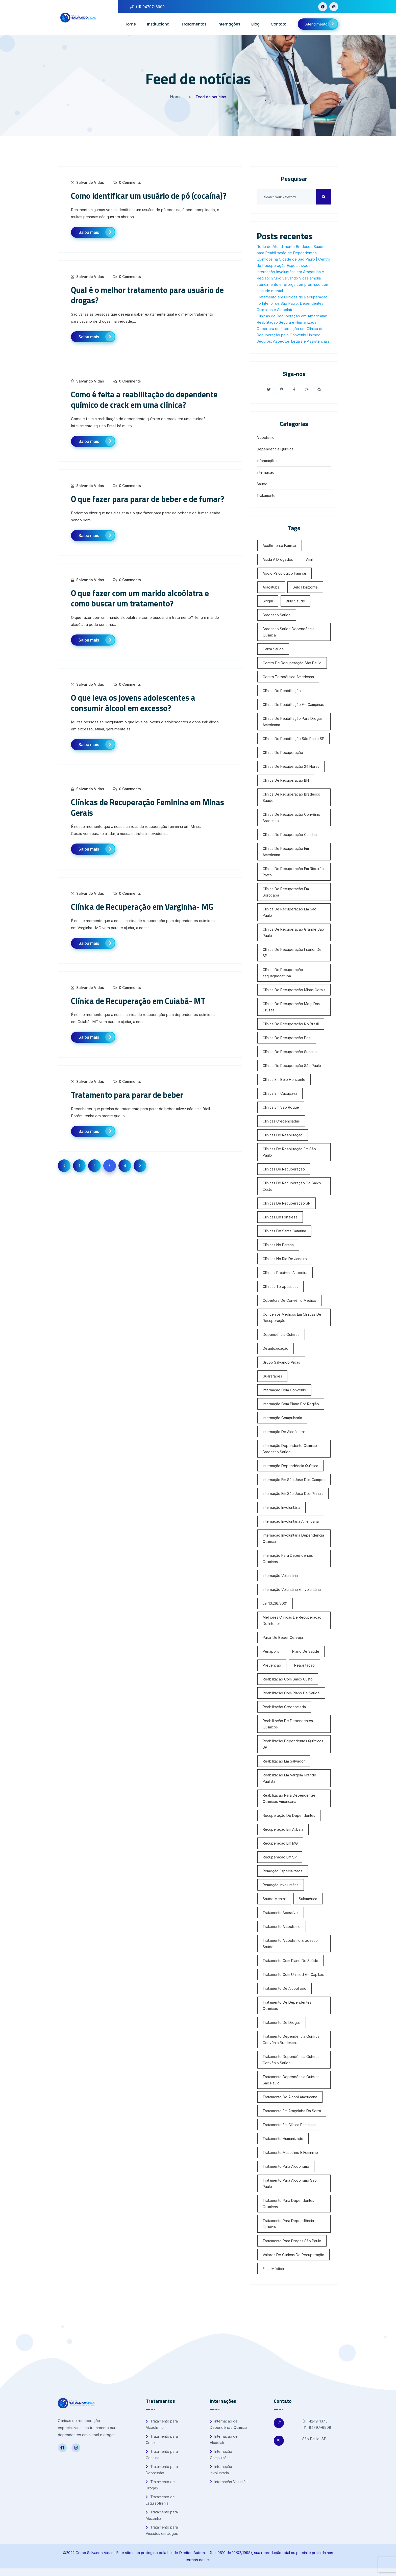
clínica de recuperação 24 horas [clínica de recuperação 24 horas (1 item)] (291, 766)
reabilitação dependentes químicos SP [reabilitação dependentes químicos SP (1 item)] (293, 1744)
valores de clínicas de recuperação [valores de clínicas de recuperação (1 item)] (293, 2255)
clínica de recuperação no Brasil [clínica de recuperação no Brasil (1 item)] (291, 1024)
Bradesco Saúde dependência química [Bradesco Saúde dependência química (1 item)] (288, 632)
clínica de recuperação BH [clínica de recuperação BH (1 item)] (286, 780)
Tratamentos (194, 24)
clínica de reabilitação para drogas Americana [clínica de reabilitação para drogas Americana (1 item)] (293, 721)
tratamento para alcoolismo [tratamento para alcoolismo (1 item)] (286, 2166)
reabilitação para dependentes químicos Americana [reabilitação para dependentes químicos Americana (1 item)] (289, 1798)
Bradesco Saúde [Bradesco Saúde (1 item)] (277, 615)
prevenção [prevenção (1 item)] (272, 1665)
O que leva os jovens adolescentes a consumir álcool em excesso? (133, 703)
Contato (278, 24)
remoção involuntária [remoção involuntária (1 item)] (281, 1885)
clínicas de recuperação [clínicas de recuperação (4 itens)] (284, 1169)
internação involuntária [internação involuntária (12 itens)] (281, 1507)
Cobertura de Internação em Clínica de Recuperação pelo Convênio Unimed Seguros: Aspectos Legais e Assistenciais (293, 335)
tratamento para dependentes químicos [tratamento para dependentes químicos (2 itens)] (288, 2203)
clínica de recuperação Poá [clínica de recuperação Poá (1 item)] (287, 1038)
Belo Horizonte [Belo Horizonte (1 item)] (305, 587)
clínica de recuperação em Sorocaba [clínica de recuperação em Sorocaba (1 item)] (286, 892)
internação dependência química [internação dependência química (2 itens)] (290, 1466)
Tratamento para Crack (162, 2439)
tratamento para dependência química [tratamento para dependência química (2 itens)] (288, 2223)
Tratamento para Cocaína (162, 2454)
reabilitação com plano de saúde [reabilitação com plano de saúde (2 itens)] (291, 1693)
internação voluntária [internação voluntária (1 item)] (280, 1575)
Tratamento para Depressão (162, 2469)
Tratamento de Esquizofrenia (160, 2500)
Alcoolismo (266, 437)
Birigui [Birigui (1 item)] (268, 601)
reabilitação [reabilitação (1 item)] (304, 1665)
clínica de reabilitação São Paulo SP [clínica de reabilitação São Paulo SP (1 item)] (293, 738)
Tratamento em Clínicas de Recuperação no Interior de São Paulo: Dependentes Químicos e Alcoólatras (292, 303)
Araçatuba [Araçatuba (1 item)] (271, 587)
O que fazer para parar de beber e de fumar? (147, 499)
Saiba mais (97, 232)
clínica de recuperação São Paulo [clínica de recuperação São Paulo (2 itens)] (292, 1065)
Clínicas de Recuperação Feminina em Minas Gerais (147, 807)
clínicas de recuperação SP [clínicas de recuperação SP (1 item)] (286, 1203)
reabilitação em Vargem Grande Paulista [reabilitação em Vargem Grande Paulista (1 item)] (289, 1778)
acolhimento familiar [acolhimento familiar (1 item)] (279, 545)
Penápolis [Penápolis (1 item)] (271, 1651)
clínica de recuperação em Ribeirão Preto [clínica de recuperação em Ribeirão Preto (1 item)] (293, 871)
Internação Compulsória (221, 2454)
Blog (255, 24)
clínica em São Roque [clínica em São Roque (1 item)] (281, 1107)
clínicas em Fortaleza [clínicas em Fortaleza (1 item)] (280, 1217)
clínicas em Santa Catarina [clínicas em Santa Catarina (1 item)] (284, 1231)
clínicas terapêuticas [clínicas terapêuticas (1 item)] (280, 1286)
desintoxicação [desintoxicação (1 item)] (275, 1348)
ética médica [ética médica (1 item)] (273, 2268)
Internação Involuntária (221, 2469)
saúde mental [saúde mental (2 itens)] (274, 1899)
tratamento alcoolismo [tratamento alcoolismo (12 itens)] (282, 1926)
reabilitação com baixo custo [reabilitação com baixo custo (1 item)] (288, 1679)
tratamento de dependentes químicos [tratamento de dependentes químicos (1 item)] (287, 2005)
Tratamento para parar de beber (127, 1095)
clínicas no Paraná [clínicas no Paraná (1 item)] (278, 1245)
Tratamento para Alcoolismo (162, 2424)
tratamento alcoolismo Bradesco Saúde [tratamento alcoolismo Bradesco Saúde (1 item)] (290, 1943)
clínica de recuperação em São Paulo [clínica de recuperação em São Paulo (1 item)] (289, 912)
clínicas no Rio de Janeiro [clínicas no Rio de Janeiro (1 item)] (285, 1259)
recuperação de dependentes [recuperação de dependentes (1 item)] (289, 1815)
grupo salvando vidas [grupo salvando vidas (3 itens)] (281, 1362)
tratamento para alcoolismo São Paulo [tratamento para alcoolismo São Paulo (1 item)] (290, 2183)
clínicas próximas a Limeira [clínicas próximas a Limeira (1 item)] (285, 1272)
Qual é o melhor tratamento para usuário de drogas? (147, 295)
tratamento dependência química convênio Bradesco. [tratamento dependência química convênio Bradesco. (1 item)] (291, 2039)
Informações (267, 460)
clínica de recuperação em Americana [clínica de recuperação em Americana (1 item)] (286, 851)
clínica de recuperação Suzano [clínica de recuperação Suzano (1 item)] (290, 1052)
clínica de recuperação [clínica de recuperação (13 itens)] (283, 752)
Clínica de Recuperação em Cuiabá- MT (138, 1001)
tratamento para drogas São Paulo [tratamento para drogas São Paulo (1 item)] (292, 2241)
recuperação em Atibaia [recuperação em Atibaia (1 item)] (283, 1829)
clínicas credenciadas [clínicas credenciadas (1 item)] (281, 1121)
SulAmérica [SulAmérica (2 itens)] (308, 1899)
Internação (265, 472)
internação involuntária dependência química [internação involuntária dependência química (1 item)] (293, 1538)
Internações (228, 24)
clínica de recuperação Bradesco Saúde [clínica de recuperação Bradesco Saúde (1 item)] (291, 797)
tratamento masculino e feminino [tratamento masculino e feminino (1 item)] (290, 2152)
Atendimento (321, 24)
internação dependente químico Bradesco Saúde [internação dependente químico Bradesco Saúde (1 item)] (290, 1448)
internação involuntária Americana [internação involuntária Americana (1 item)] (291, 1521)
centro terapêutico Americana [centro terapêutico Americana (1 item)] (288, 677)
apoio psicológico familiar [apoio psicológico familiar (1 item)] (284, 573)
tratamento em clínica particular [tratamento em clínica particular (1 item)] (289, 2125)
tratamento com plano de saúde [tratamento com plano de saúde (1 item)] (290, 1960)
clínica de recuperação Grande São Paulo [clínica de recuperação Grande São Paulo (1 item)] (293, 932)
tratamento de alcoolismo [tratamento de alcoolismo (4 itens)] (284, 1988)
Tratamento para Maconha (162, 2515)
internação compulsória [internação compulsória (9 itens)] (282, 1418)
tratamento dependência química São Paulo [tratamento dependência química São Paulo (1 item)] (291, 2080)
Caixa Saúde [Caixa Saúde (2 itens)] (273, 649)
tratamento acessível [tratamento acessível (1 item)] (281, 1912)
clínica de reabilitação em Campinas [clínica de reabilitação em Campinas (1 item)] (293, 704)
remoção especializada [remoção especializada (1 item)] (283, 1871)
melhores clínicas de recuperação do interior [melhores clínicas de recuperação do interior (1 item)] (292, 1620)
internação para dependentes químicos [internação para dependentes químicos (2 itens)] (288, 1558)
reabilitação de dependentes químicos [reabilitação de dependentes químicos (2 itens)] (288, 1724)
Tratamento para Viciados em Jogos (162, 2530)
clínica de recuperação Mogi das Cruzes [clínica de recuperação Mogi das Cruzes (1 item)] (291, 1007)
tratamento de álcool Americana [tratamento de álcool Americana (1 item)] (290, 2097)
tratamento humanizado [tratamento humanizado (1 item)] (283, 2138)
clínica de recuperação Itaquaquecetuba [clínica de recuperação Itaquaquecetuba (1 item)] (283, 972)
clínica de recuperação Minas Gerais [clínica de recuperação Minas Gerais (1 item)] (294, 990)
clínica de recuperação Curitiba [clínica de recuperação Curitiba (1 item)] (290, 834)
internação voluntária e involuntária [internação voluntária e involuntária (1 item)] (292, 1589)
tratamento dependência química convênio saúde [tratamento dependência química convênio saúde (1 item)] (291, 2059)
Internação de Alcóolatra (224, 2439)
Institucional (158, 24)
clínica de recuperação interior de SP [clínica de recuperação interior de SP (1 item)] (292, 952)
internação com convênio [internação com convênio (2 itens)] (284, 1390)
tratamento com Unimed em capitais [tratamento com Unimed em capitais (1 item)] (293, 1974)
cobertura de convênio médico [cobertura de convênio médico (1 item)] (289, 1300)
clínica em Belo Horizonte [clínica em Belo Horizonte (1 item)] (284, 1079)
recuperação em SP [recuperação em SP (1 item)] (280, 1857)
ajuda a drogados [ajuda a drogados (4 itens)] (278, 559)
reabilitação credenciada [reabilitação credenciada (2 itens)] (284, 1707)
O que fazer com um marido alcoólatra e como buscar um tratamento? (140, 598)
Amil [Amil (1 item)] (309, 559)
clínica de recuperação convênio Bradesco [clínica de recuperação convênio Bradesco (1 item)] (291, 817)
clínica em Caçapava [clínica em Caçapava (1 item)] (280, 1093)
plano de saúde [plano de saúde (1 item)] (305, 1651)
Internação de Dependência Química (228, 2424)
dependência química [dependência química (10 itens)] (281, 1334)
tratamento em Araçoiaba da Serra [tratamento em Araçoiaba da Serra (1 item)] (292, 2111)
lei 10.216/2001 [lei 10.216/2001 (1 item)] (275, 1603)
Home (130, 24)
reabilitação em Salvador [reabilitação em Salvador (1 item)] (284, 1761)
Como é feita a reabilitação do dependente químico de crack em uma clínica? (144, 399)
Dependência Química (275, 449)
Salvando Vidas (90, 182)
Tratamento (266, 495)
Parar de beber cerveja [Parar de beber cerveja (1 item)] (283, 1637)
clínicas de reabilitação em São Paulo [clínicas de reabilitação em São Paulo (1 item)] (289, 1152)
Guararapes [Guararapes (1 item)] (272, 1376)
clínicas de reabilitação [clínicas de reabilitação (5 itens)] (283, 1135)
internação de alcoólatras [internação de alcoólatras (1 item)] (284, 1432)
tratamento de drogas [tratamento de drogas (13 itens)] (282, 2022)
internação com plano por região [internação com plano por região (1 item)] (291, 1404)
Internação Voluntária (230, 2482)
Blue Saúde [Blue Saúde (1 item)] (295, 601)
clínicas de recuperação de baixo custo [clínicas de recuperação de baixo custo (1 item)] (292, 1186)
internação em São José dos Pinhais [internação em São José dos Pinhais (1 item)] (293, 1493)
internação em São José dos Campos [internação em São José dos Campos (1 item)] (294, 1479)
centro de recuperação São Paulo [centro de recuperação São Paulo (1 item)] (292, 663)
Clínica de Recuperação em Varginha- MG (142, 907)
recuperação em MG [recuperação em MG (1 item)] (280, 1843)
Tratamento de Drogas (160, 2485)
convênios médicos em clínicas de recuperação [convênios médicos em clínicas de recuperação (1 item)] (292, 1317)
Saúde (262, 484)
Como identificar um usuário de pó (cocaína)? (148, 196)
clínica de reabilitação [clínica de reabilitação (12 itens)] (282, 690)
